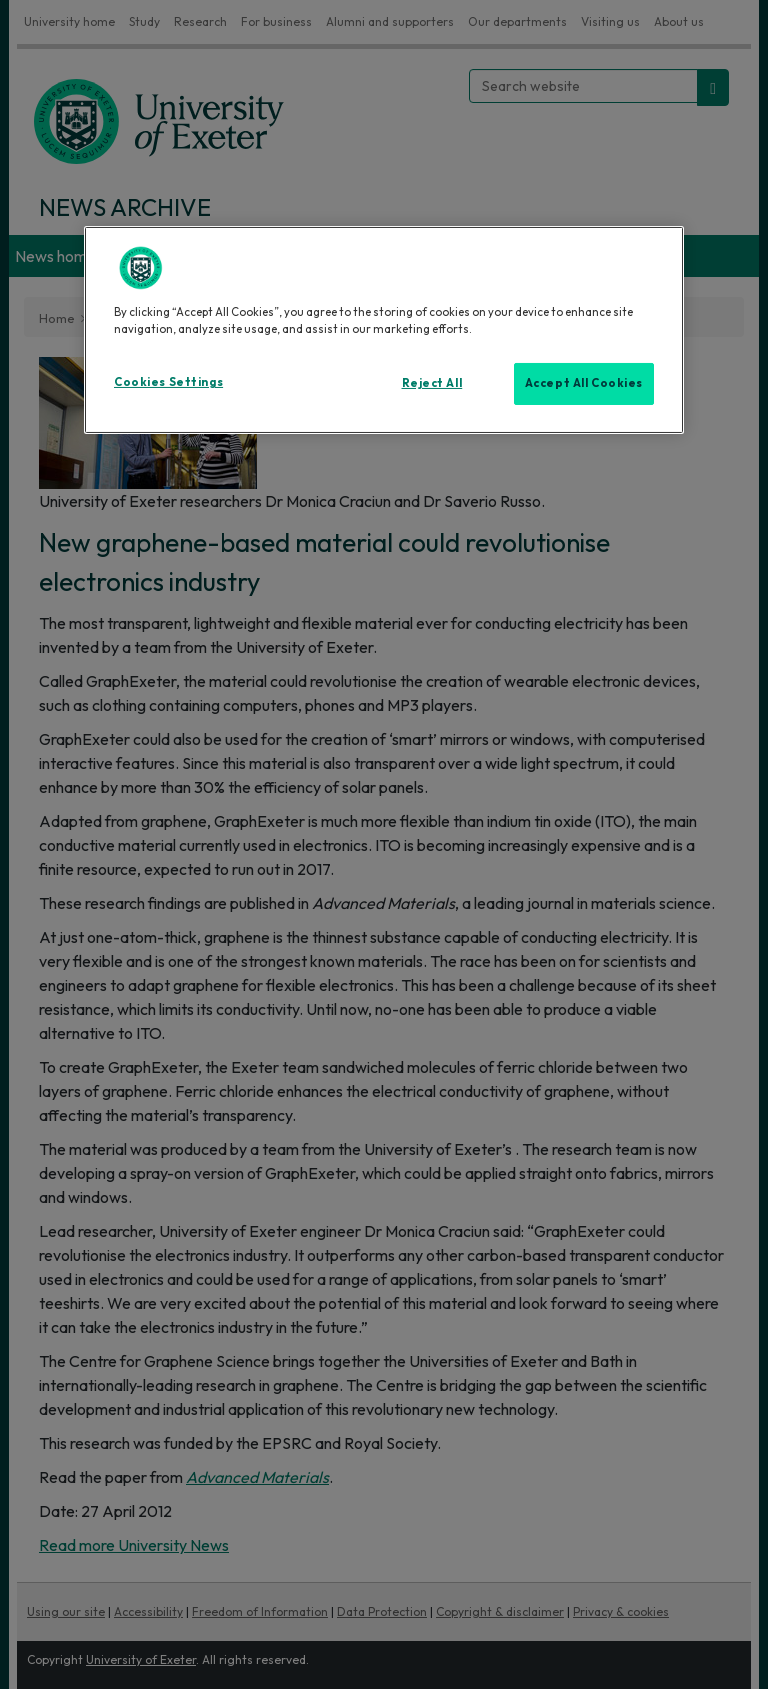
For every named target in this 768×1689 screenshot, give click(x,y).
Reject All (432, 383)
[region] (384, 330)
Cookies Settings (168, 382)
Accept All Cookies (584, 383)
